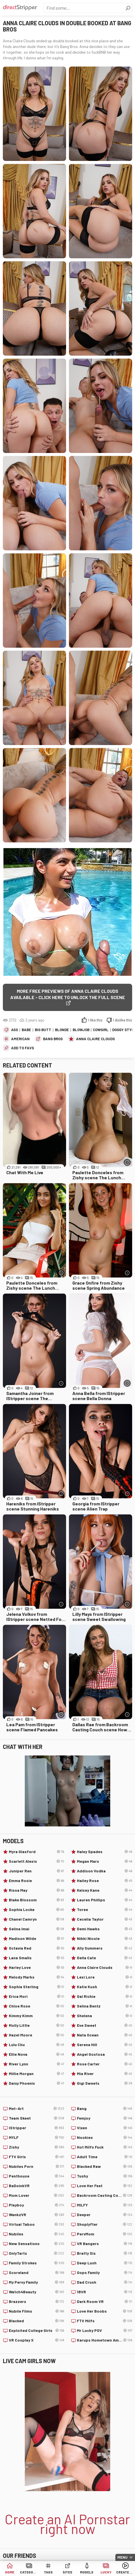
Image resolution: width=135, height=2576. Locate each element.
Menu (122, 2557)
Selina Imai (36, 1928)
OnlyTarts (36, 2253)
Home (9, 2572)
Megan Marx (104, 1861)
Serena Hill (104, 2044)
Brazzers (36, 2301)
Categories (29, 2572)
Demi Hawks (104, 1928)
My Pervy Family (36, 2282)
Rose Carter (104, 2064)
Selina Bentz (104, 2006)
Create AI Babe (125, 2572)
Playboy (36, 2205)
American (20, 1039)
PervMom (104, 2234)
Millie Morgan (36, 2073)
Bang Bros (53, 1039)
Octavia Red (36, 1948)
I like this (95, 1020)
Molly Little (36, 2025)
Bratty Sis (104, 2253)
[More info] (127, 1162)
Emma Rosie (36, 1880)
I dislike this (122, 1020)
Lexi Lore (104, 1977)
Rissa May (36, 1890)
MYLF (36, 2137)
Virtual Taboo (36, 2224)
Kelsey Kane (104, 1890)
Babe (26, 1030)
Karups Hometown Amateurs (104, 2340)
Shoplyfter (104, 2224)
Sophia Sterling (36, 1986)
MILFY (104, 2205)
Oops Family (104, 2272)
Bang (104, 2108)
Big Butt (43, 1030)
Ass (14, 1030)
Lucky (106, 2572)
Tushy (104, 2176)
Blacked (36, 2320)
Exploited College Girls (36, 2330)
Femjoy (104, 2118)
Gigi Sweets (104, 2083)
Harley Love (36, 1967)
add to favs (22, 1048)
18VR (104, 2291)
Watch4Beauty (36, 2291)
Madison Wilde (36, 1938)
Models (86, 2572)
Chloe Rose (36, 2006)
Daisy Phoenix (36, 2083)
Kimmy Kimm (36, 2015)
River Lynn (36, 2064)
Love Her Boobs (104, 2311)
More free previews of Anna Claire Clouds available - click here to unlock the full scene (67, 994)
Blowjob (81, 1030)
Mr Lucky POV (104, 2330)
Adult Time (104, 2156)
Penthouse (36, 2176)
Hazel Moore (36, 2035)
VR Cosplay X (36, 2340)
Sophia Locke (36, 1909)
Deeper (104, 2214)
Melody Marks (36, 1977)
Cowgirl (101, 1030)
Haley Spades (104, 1851)
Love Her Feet (104, 2185)
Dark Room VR (104, 2301)
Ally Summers (104, 1948)
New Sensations (36, 2243)
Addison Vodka (104, 1871)
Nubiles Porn (36, 2166)
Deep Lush (104, 2263)
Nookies (104, 2137)
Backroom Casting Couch (104, 2195)
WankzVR (36, 2214)
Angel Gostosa (104, 2054)
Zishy (36, 2147)
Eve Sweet (104, 2025)
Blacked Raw (104, 2166)
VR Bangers (104, 2243)
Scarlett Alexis (36, 1861)
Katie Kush (104, 1986)
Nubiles (36, 2234)
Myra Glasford (36, 1851)
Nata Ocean (104, 2035)
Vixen (104, 2127)
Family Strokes (36, 2263)
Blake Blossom (36, 1900)
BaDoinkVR (36, 2185)
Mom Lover (36, 2195)
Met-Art (36, 2108)
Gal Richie (104, 1996)
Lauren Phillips (104, 1900)
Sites (67, 2572)
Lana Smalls (36, 1957)
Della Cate (104, 1957)
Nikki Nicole (104, 1938)
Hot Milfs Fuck (104, 2147)
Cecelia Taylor (104, 1919)
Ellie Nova (36, 2054)
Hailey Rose (104, 1880)
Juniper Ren (36, 1871)
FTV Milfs (104, 2320)
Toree (104, 1909)
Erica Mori (36, 1996)
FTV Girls (36, 2156)
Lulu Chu (36, 2044)
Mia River (104, 2073)
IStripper (36, 2127)
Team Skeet (36, 2118)
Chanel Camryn (36, 1919)
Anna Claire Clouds (95, 1039)
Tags (48, 2572)
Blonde (62, 1030)
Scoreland (36, 2272)
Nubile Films (36, 2311)
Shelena (104, 2015)
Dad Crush (104, 2282)
